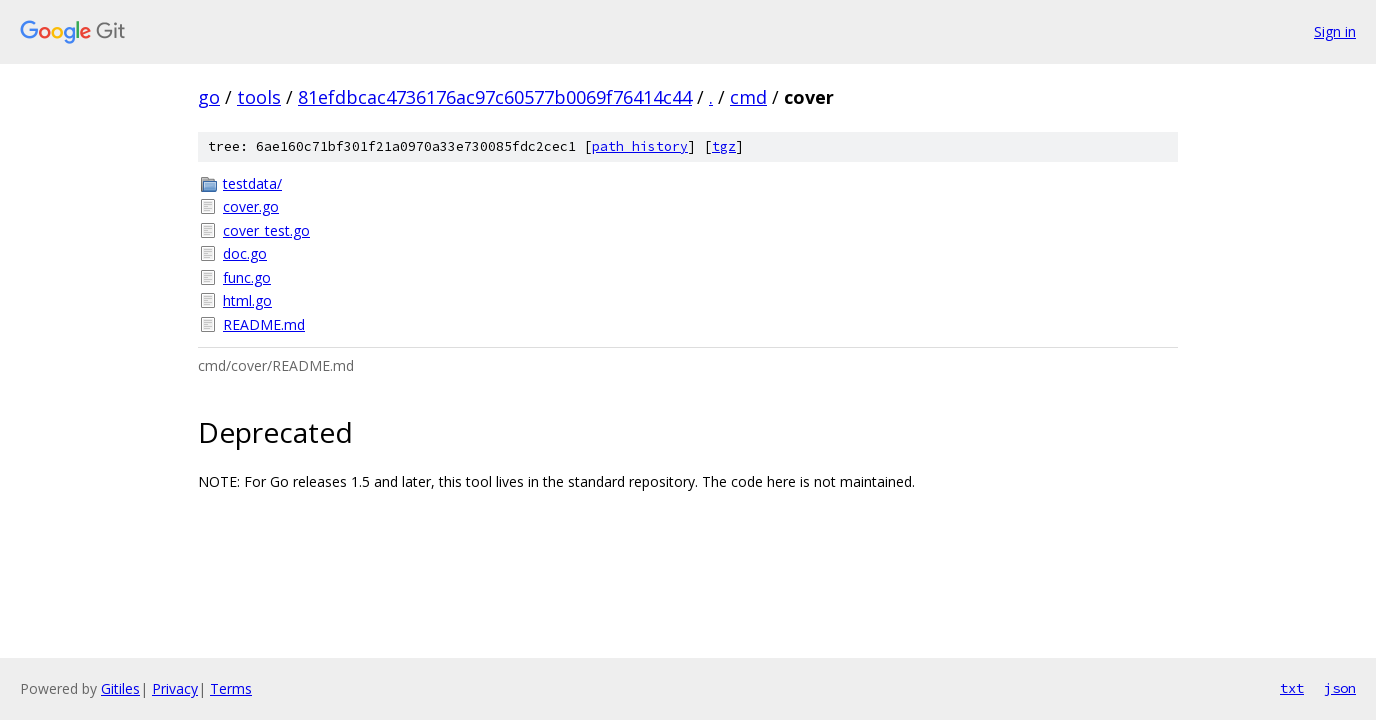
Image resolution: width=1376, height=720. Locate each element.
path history (640, 146)
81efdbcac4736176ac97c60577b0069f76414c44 (495, 97)
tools (259, 97)
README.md (264, 324)
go (209, 97)
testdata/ (252, 183)
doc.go (245, 253)
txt (1292, 688)
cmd (748, 97)
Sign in (1335, 31)
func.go (247, 277)
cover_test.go (266, 230)
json (1340, 688)
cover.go (251, 206)
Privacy (175, 688)
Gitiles (120, 688)
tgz (724, 146)
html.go (247, 300)
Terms (231, 688)
